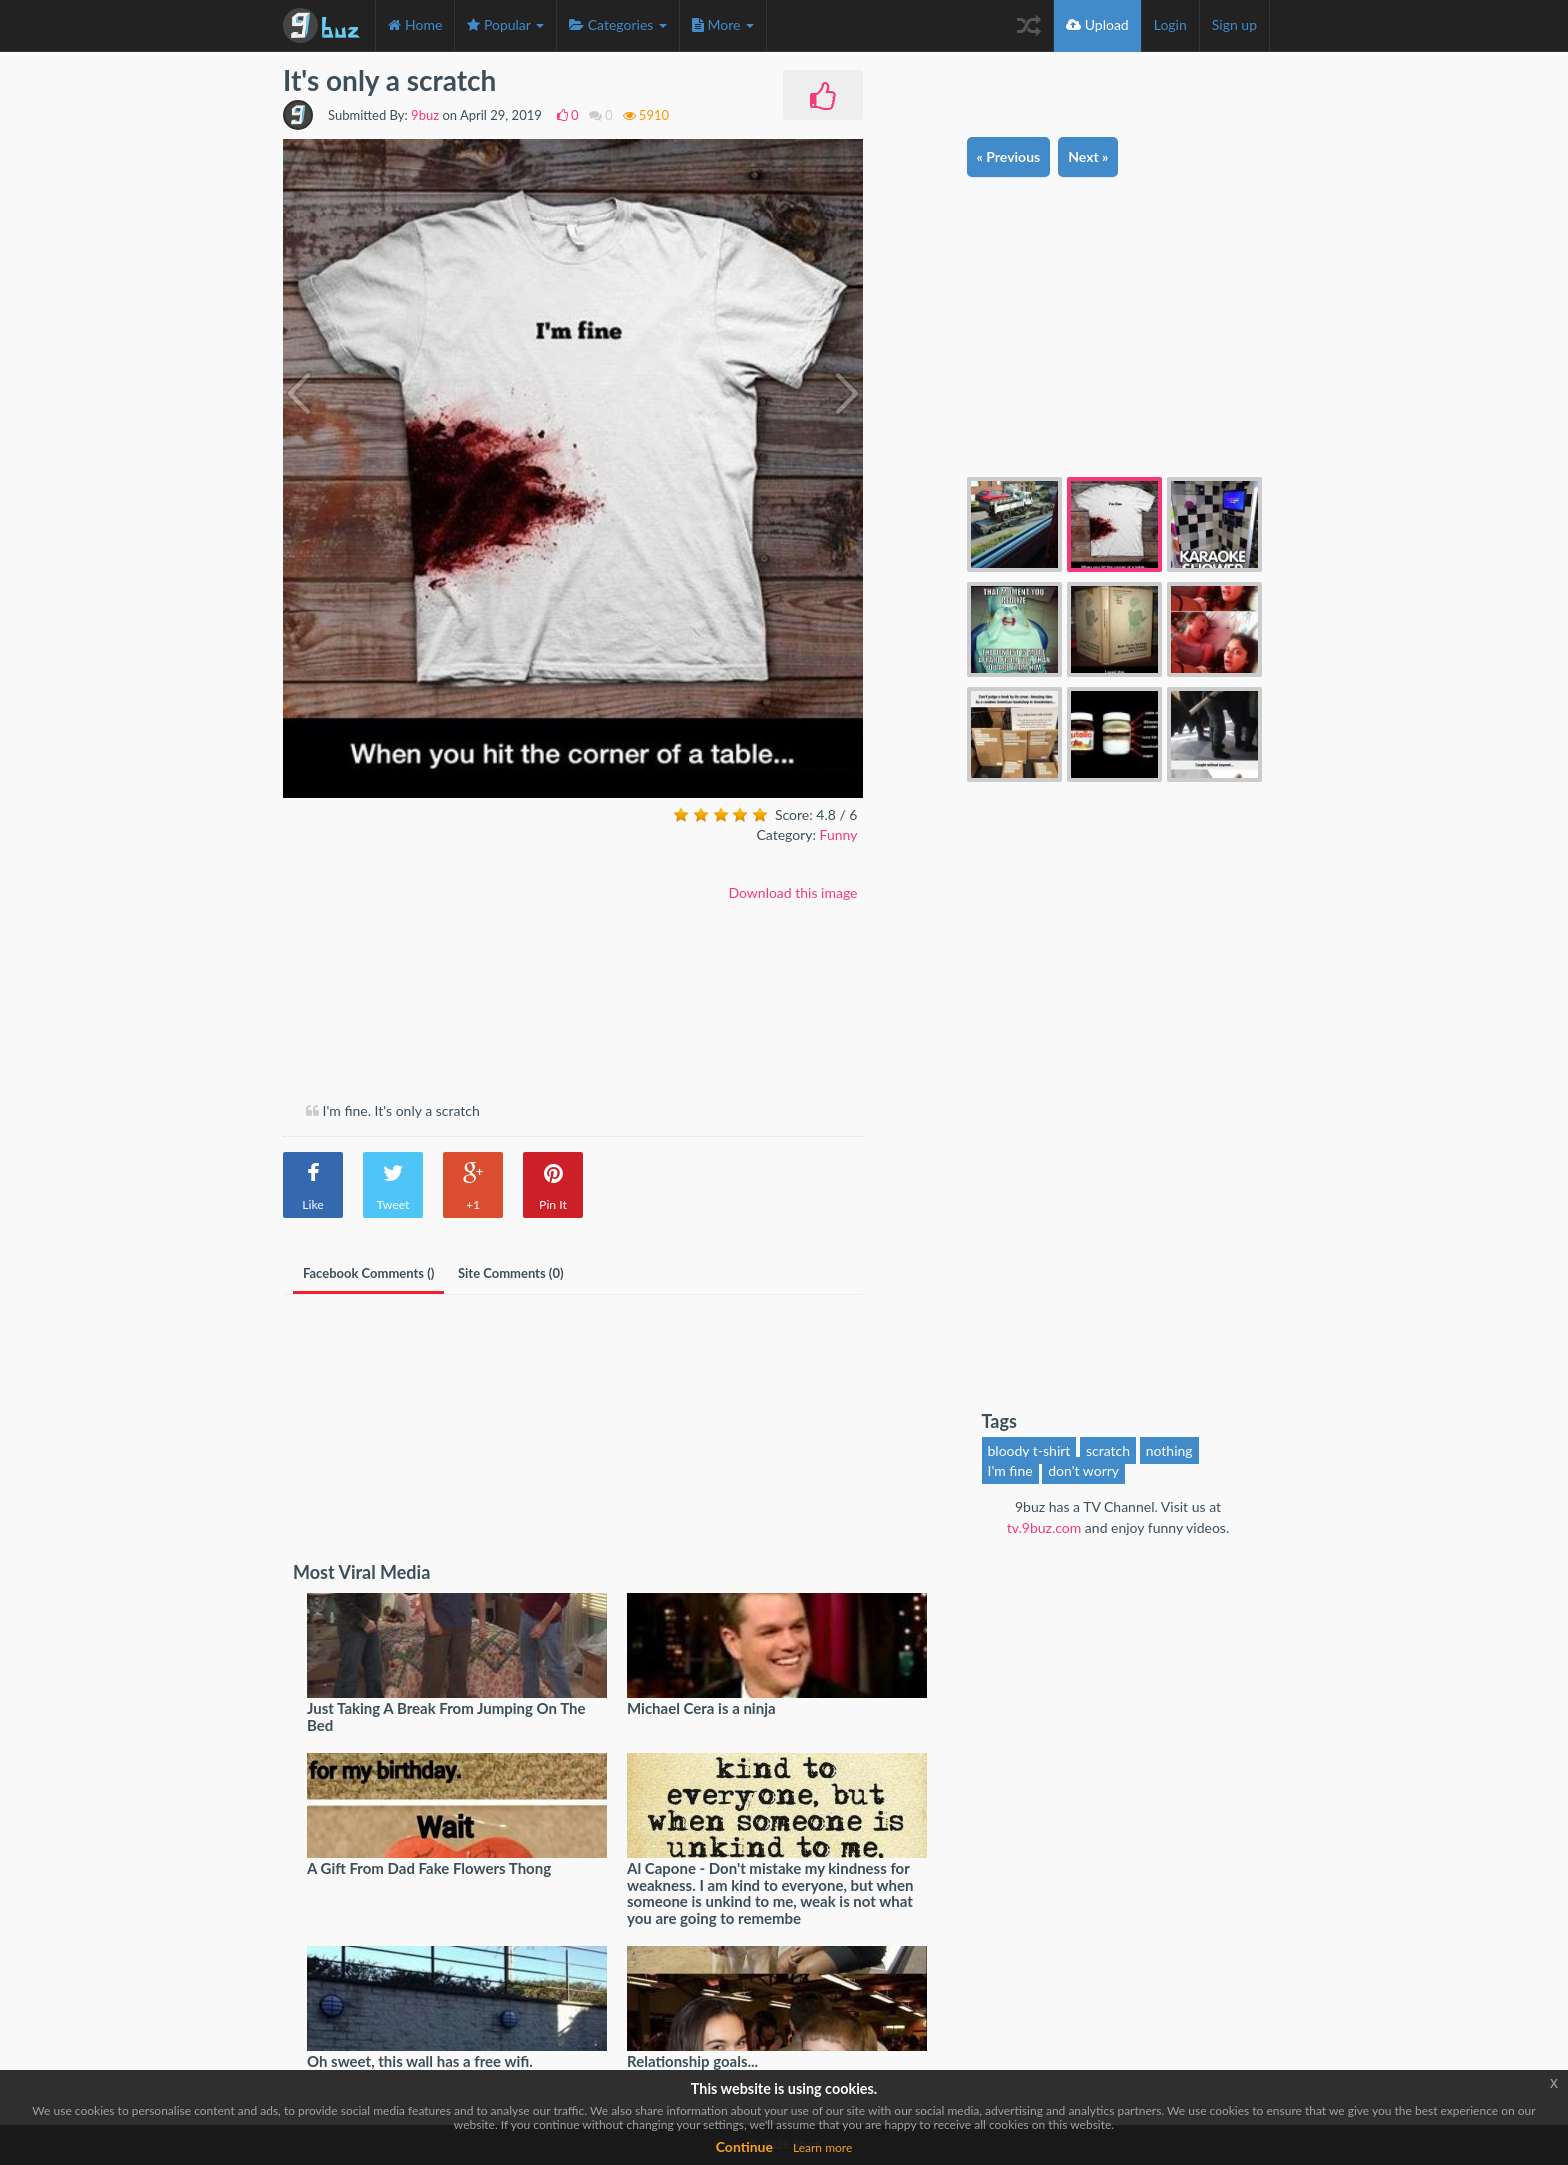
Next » (1088, 156)
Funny (839, 834)
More (723, 24)
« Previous (1009, 156)
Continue (744, 2146)
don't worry (1083, 1470)
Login (1170, 24)
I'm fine (1010, 1470)
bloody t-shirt (1029, 1450)
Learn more (822, 2147)
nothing (1169, 1450)
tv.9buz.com (1044, 1527)
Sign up (1234, 24)
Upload (1097, 24)
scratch (1108, 1450)
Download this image (792, 892)
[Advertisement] (451, 951)
